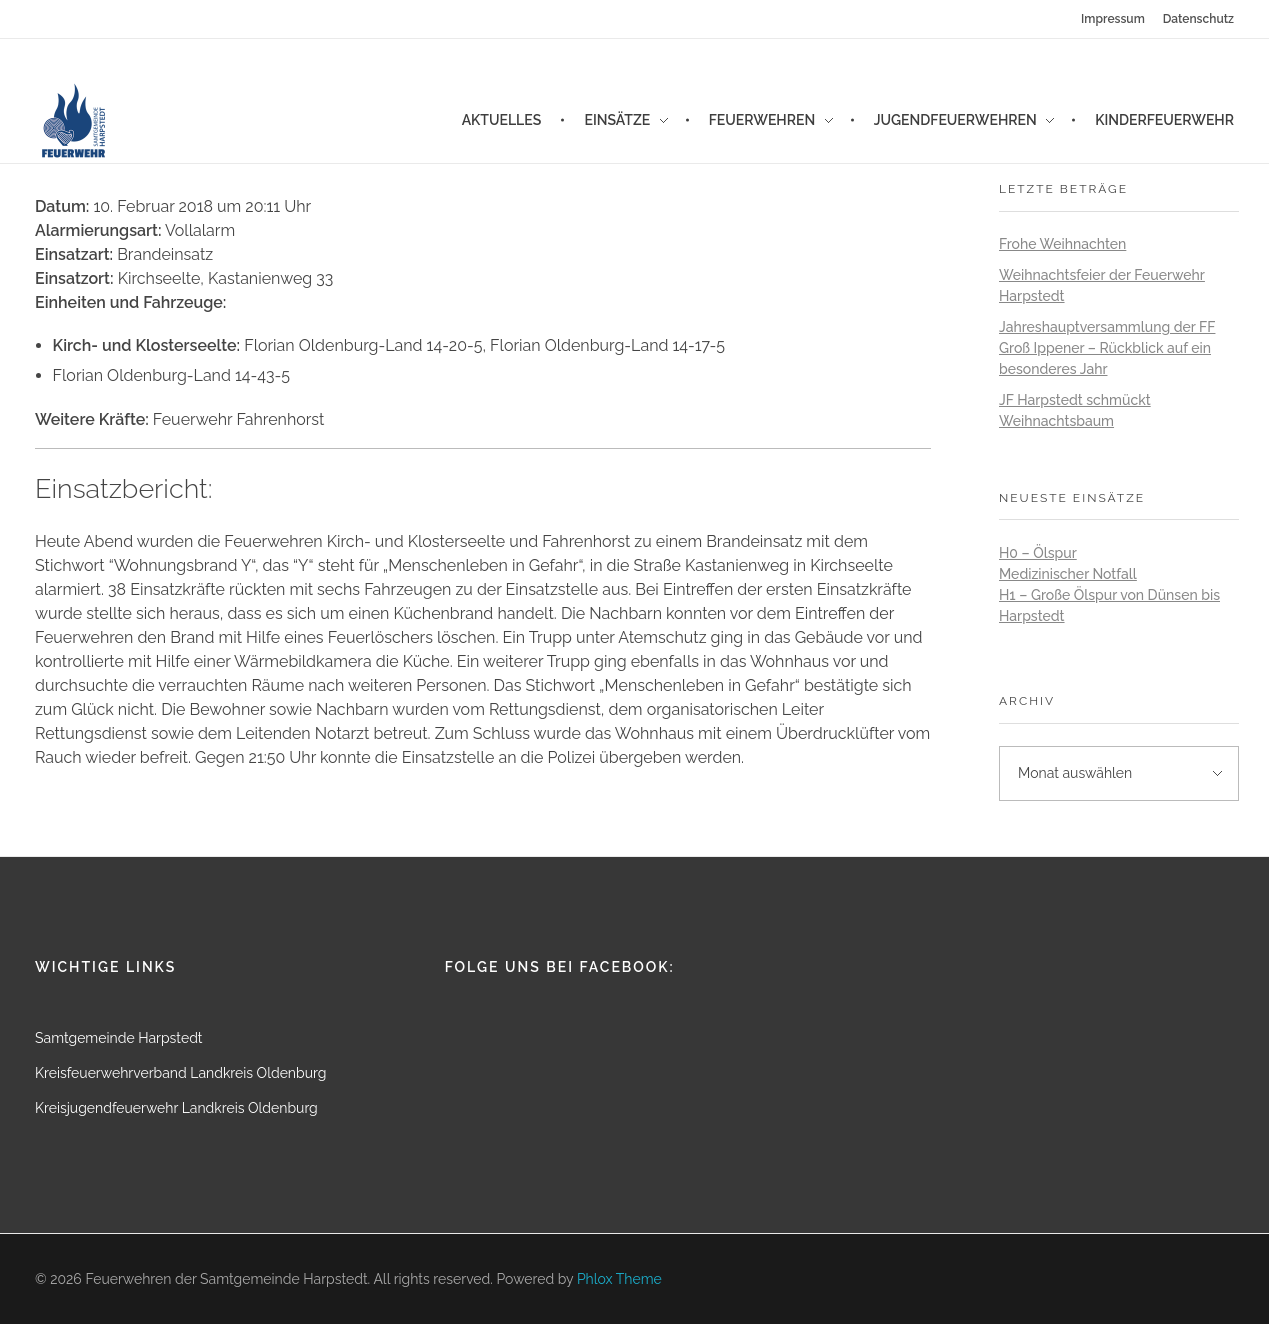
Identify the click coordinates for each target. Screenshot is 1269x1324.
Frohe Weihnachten (1062, 244)
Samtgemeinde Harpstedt (119, 1038)
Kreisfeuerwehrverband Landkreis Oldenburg (180, 1073)
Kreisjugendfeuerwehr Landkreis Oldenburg (176, 1108)
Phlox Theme (619, 1279)
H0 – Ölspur (1038, 553)
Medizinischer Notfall (1068, 574)
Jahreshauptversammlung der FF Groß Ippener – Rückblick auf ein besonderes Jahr (1107, 348)
